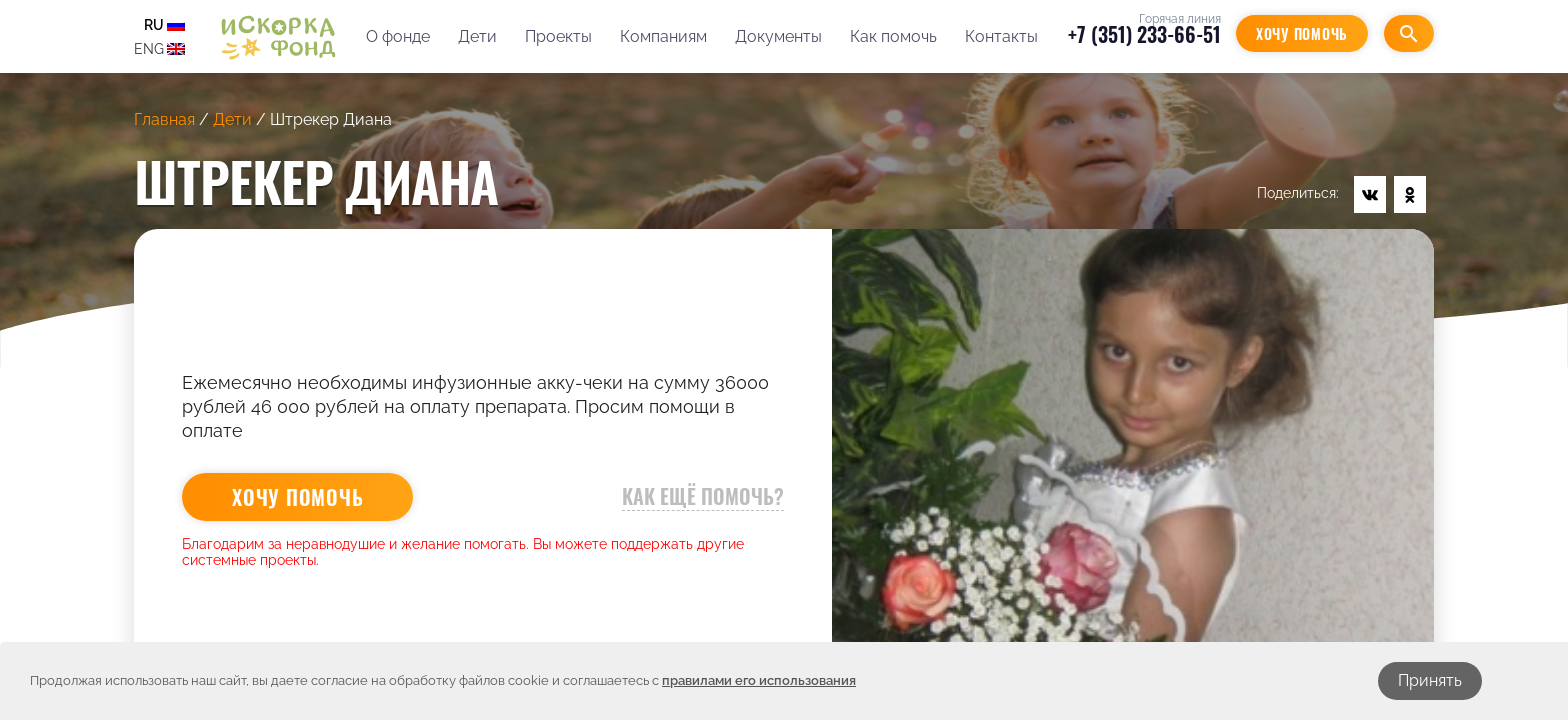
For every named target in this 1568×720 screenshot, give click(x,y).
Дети (477, 36)
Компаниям (663, 36)
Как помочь (893, 36)
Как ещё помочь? (703, 496)
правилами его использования (759, 680)
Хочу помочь (1302, 33)
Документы (778, 36)
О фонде (398, 36)
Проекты (558, 36)
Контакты (1001, 36)
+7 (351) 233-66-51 (1144, 34)
